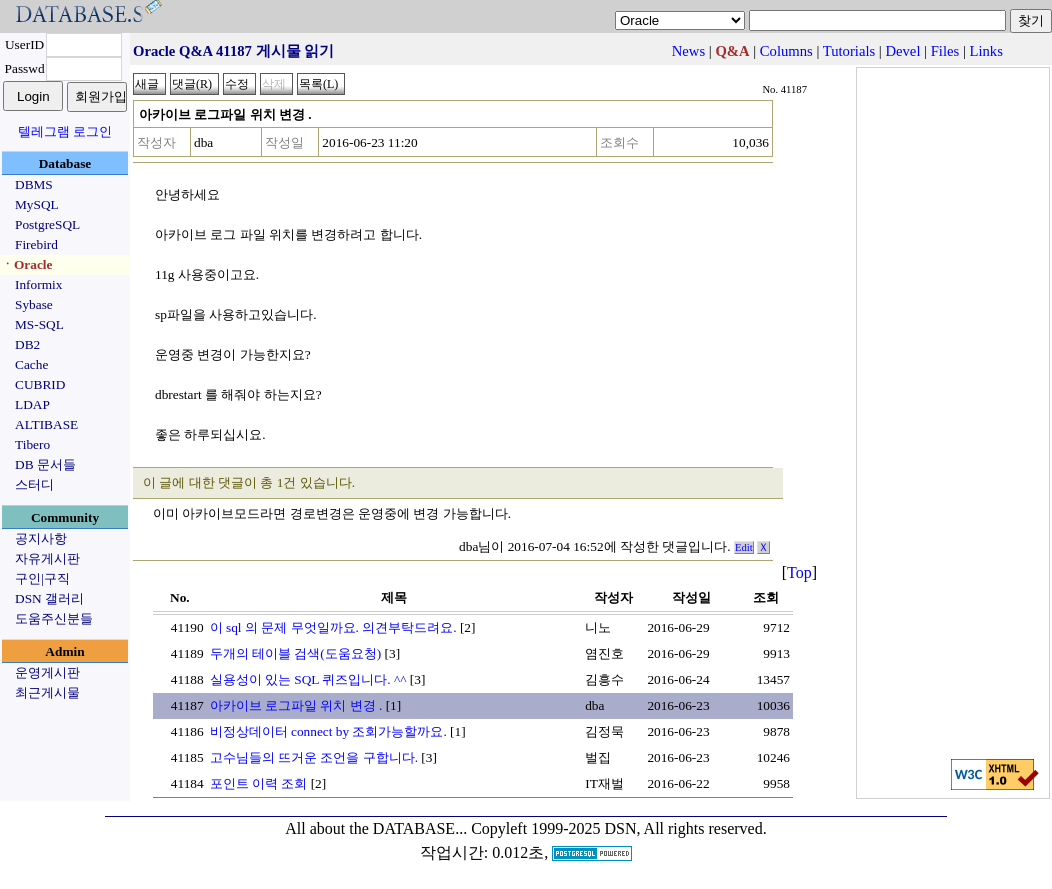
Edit (744, 547)
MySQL (37, 204)
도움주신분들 (54, 618)
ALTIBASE (46, 424)
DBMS (34, 184)
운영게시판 (47, 672)
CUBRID (40, 384)
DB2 (27, 344)
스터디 (34, 484)
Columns (786, 51)
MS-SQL (39, 324)
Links (986, 51)
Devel (902, 51)
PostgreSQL (47, 224)
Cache (31, 364)
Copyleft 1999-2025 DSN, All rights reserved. (619, 828)
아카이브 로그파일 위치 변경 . (296, 705)
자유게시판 (47, 558)
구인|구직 (42, 578)
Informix (38, 284)
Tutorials (849, 51)
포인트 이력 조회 (259, 783)
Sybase (34, 304)
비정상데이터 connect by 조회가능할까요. (328, 731)
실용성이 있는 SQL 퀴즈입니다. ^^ (308, 679)
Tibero (32, 444)
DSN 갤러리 (49, 598)
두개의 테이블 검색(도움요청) (296, 653)
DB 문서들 (45, 464)
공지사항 (41, 538)
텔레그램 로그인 (65, 131)
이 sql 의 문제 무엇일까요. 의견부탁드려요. (333, 627)
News (688, 51)
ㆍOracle (26, 264)
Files (945, 51)
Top (799, 572)
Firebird (36, 244)
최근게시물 (47, 692)
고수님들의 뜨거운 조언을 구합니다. (314, 757)
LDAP (32, 404)
